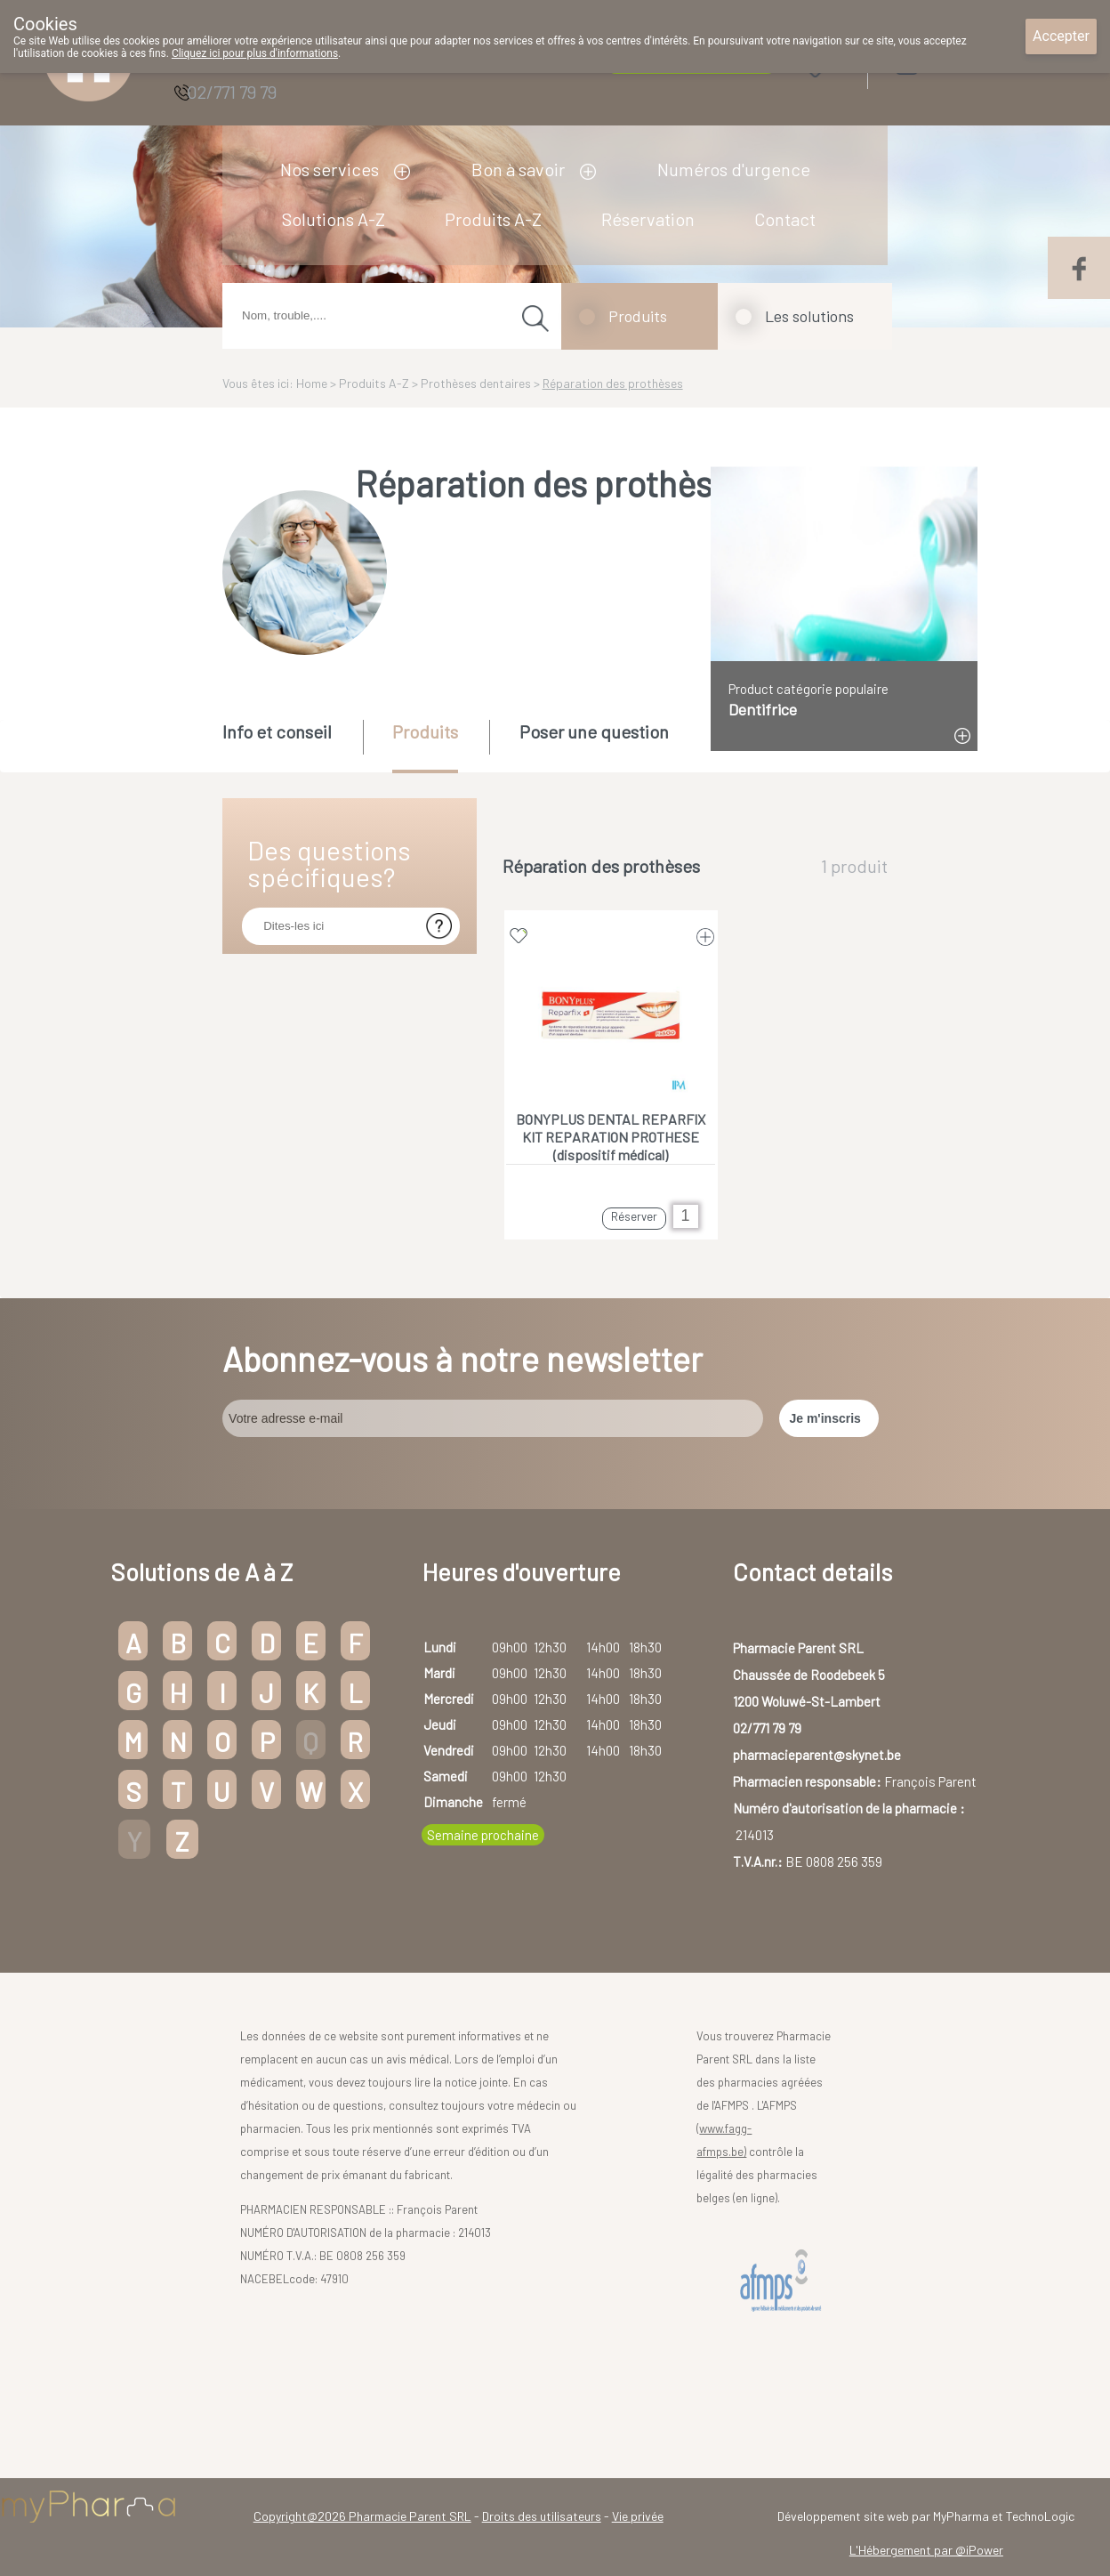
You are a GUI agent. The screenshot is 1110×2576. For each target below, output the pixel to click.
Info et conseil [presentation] (277, 731)
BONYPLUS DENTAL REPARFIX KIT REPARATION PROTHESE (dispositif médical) (610, 1136)
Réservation (648, 219)
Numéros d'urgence (733, 169)
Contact (785, 219)
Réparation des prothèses (613, 383)
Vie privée (638, 2516)
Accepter (1061, 36)
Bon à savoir (518, 169)
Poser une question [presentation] (594, 731)
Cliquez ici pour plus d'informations (255, 53)
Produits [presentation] (425, 731)
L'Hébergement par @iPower (926, 2549)
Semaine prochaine (483, 1835)
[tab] (291, 745)
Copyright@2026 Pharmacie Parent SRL (362, 2516)
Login (951, 63)
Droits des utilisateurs (541, 2516)
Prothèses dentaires (476, 383)
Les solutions (809, 316)
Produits (637, 316)
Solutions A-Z (333, 219)
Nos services (329, 169)
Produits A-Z (493, 219)
